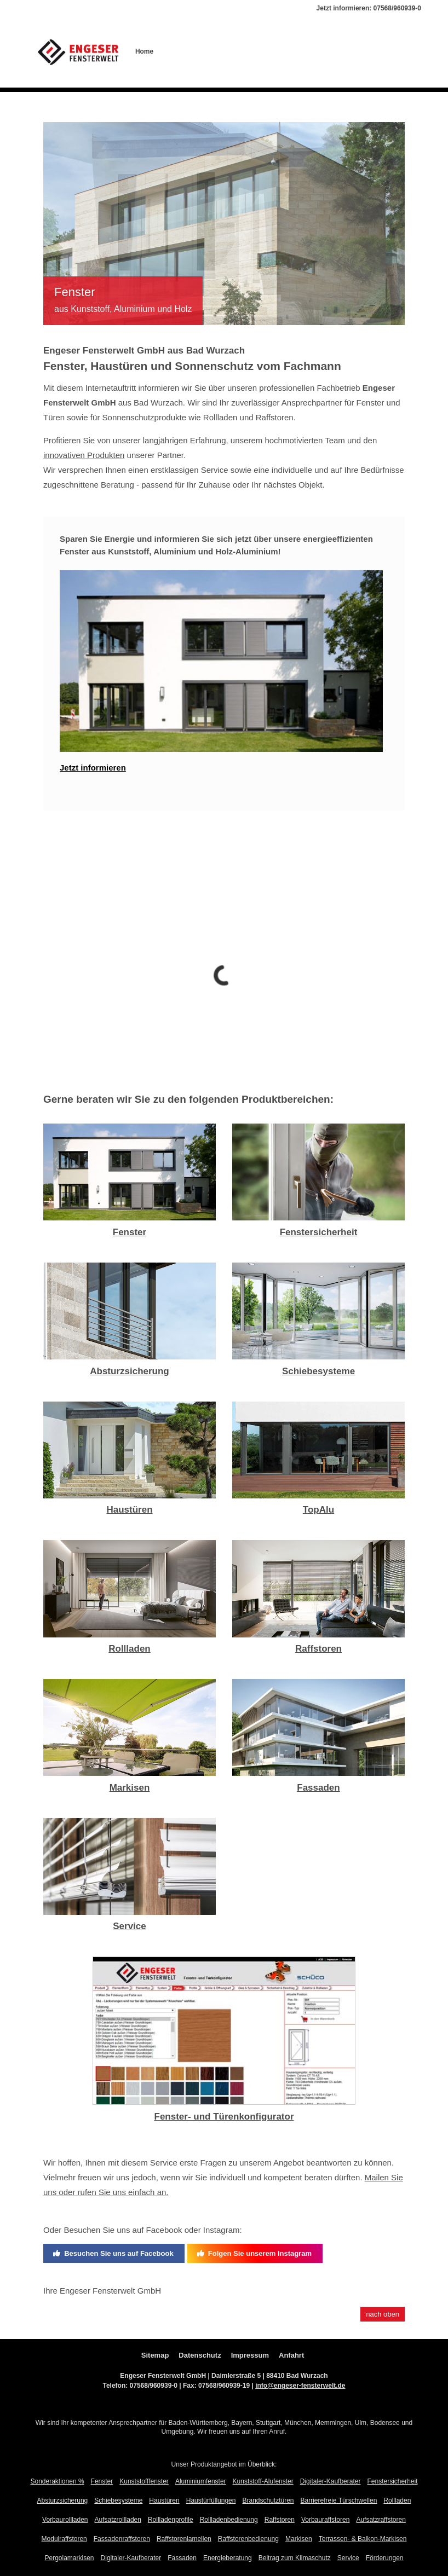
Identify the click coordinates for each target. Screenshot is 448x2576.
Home (144, 51)
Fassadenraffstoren (122, 2539)
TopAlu (318, 1509)
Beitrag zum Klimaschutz (295, 2558)
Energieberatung (227, 2558)
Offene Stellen (249, 51)
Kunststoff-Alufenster (263, 2481)
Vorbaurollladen (65, 2519)
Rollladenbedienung (229, 2519)
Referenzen (294, 51)
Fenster (129, 1232)
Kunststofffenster (144, 2481)
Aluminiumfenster (200, 2481)
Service (129, 1926)
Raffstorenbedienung (248, 2539)
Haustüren (129, 1509)
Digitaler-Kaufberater (330, 2481)
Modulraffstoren (64, 2539)
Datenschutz (200, 2355)
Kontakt (364, 51)
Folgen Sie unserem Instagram (254, 2253)
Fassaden (318, 1787)
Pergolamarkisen (69, 2558)
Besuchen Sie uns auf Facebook (113, 2253)
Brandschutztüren (268, 2500)
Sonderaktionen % (57, 2481)
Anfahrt (291, 2355)
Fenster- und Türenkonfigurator (224, 2116)
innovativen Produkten (83, 455)
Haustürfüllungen (211, 2500)
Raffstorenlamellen (184, 2539)
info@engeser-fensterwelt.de (300, 2385)
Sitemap (155, 2355)
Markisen (130, 1787)
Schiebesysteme (318, 1371)
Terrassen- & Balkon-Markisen (363, 2539)
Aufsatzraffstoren (381, 2519)
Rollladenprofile (170, 2519)
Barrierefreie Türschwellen (339, 2500)
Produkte (207, 51)
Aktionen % (400, 51)
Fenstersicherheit (319, 1232)
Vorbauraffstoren (325, 2519)
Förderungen (385, 2558)
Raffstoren (318, 1648)
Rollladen (129, 1648)
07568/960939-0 (397, 8)
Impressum (250, 2355)
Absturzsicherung (129, 1371)
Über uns (173, 51)
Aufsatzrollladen (118, 2519)
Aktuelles (332, 51)
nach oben (382, 2314)
